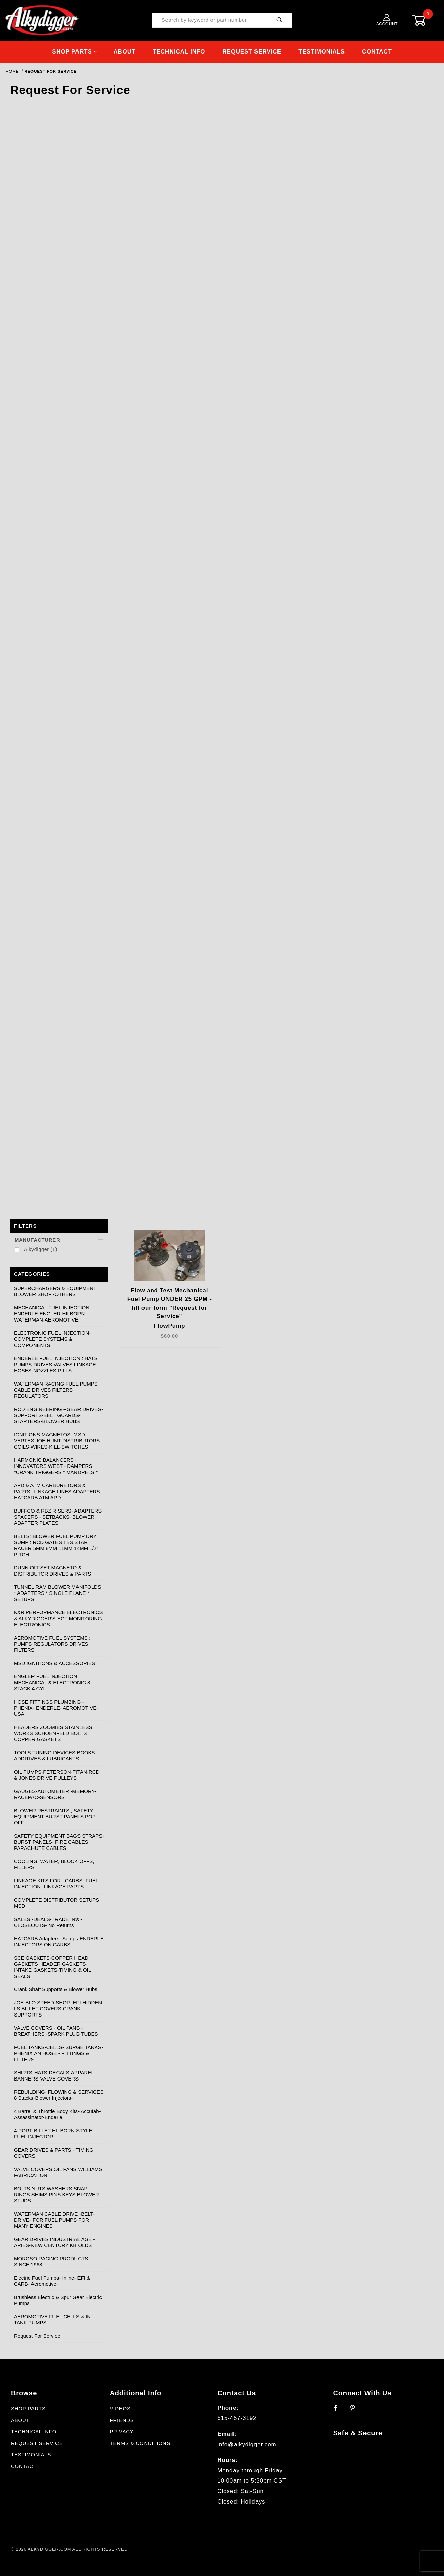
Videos (120, 2408)
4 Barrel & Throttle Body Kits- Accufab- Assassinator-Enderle (57, 2114)
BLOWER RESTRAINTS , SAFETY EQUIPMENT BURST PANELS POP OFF (55, 1816)
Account (387, 20)
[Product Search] (209, 20)
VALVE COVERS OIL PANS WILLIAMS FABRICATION (58, 2172)
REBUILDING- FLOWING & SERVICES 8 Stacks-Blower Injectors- (59, 2095)
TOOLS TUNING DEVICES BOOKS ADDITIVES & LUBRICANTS (54, 1755)
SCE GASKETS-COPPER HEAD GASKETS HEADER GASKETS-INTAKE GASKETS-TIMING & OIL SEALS (52, 1967)
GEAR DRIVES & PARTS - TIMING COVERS (53, 2153)
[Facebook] (339, 2410)
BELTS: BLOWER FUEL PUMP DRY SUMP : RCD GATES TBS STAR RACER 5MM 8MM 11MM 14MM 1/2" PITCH (56, 1545)
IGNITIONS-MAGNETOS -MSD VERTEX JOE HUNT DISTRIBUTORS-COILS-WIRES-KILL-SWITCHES (58, 1441)
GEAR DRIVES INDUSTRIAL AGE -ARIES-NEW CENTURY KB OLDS (54, 2242)
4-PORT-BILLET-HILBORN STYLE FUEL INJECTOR (53, 2133)
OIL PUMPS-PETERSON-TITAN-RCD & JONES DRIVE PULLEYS (56, 1775)
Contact (377, 51)
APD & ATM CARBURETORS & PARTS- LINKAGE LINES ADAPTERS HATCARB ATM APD (57, 1491)
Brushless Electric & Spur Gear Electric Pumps (58, 2300)
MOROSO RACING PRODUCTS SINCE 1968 (51, 2261)
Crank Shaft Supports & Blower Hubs (55, 1989)
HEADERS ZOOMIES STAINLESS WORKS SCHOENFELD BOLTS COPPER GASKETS (53, 1733)
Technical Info (179, 51)
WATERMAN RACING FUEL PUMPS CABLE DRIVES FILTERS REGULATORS (56, 1390)
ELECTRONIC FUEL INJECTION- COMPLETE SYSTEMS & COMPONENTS (52, 1339)
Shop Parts (74, 51)
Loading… (222, 654)
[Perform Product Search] (279, 20)
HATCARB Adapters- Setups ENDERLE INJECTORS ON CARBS (59, 1941)
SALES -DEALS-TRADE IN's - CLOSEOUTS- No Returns (48, 1922)
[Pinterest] (355, 2410)
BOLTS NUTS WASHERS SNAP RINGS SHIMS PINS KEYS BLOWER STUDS (56, 2194)
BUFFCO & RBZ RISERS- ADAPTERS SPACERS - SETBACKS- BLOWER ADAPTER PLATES (58, 1517)
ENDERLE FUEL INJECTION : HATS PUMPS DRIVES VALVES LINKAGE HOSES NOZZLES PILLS (56, 1364)
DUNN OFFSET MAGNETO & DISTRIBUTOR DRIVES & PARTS (52, 1571)
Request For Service (37, 2336)
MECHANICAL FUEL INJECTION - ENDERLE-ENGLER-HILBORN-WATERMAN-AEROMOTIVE (53, 1314)
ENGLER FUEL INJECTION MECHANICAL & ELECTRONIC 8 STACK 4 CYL (52, 1682)
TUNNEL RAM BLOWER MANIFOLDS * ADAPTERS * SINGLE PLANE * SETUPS (57, 1593)
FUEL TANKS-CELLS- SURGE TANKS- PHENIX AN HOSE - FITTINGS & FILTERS (58, 2053)
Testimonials (321, 51)
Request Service (251, 51)
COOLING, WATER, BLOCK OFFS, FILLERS (54, 1864)
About (124, 51)
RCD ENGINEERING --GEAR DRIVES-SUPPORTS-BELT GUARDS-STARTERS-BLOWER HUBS (58, 1415)
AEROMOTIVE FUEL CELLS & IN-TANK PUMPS (53, 2319)
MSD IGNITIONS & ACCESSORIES (54, 1663)
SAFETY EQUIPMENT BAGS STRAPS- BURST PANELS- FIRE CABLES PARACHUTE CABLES (59, 1842)
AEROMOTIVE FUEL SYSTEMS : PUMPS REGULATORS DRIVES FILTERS (52, 1644)
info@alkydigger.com (246, 2444)
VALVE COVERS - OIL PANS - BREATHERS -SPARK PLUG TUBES (56, 2031)
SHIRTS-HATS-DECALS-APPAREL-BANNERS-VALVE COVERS (55, 2076)
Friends (122, 2420)
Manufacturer (59, 1240)
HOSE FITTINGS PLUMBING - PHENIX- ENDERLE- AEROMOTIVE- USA (56, 1708)
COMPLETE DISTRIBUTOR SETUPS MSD (56, 1903)
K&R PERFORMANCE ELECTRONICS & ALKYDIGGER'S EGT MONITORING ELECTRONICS (58, 1618)
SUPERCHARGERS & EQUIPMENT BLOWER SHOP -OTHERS (55, 1291)
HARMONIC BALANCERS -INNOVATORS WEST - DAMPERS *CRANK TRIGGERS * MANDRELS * (56, 1466)
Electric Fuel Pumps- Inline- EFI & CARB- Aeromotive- (52, 2281)
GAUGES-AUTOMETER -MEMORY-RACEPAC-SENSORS (55, 1794)
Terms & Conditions (140, 2443)
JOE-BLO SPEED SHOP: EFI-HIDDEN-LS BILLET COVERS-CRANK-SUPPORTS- (59, 2009)
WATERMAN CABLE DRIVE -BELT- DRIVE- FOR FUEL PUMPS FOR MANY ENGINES (54, 2220)
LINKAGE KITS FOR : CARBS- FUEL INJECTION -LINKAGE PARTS (56, 1883)
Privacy (121, 2431)
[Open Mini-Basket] (424, 20)
